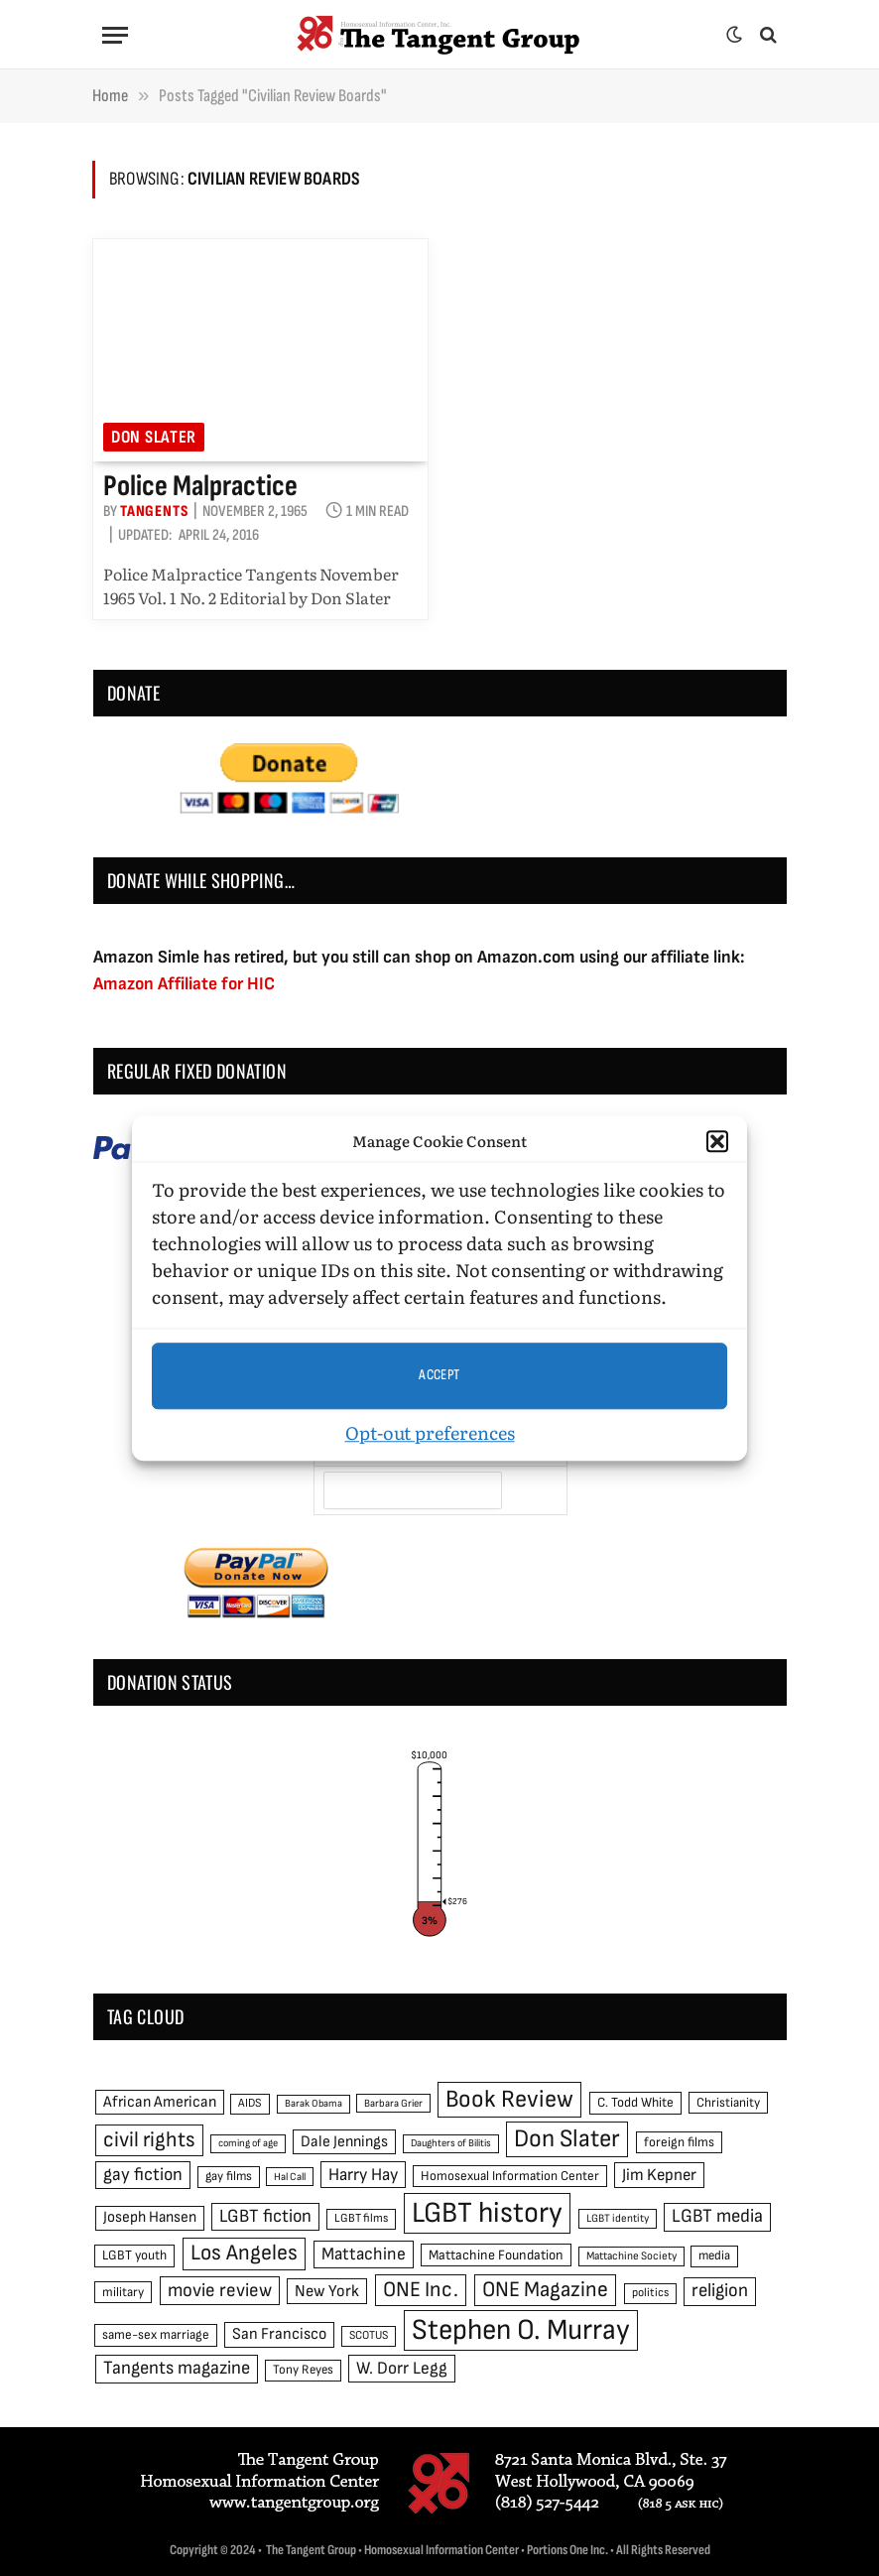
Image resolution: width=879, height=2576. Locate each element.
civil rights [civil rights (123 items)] (149, 2139)
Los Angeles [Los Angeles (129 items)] (244, 2253)
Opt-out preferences (430, 1432)
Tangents (154, 511)
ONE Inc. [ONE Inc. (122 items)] (420, 2289)
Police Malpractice (200, 486)
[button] (717, 1142)
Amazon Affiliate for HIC (184, 983)
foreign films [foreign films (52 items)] (679, 2142)
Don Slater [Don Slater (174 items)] (567, 2139)
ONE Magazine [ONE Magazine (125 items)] (545, 2289)
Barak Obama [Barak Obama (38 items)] (313, 2103)
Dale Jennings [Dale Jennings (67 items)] (344, 2141)
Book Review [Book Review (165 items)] (509, 2099)
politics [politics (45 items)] (650, 2292)
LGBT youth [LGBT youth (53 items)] (134, 2255)
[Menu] (115, 35)
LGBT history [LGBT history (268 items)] (487, 2213)
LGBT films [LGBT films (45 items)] (361, 2218)
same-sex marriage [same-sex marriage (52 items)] (155, 2335)
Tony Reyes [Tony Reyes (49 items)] (303, 2370)
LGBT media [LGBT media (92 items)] (717, 2216)
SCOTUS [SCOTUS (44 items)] (368, 2335)
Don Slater (153, 437)
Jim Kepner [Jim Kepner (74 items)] (659, 2175)
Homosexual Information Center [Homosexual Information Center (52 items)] (510, 2176)
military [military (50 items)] (123, 2292)
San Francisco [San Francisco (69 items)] (279, 2334)
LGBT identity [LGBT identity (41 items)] (617, 2218)
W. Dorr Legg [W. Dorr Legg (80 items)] (401, 2368)
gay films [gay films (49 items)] (228, 2176)
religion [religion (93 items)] (719, 2290)
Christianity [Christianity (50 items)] (728, 2103)
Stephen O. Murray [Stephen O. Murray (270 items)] (521, 2330)
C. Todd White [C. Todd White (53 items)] (635, 2103)
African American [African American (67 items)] (159, 2102)
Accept (439, 1374)
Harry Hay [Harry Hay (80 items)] (363, 2174)
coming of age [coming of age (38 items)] (248, 2142)
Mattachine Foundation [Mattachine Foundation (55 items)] (496, 2255)
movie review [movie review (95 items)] (220, 2290)
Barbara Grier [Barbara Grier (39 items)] (393, 2103)
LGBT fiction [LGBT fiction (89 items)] (265, 2216)
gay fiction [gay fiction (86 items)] (143, 2174)
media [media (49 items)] (714, 2255)
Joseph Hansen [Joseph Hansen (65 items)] (149, 2217)
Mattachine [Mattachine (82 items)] (363, 2254)
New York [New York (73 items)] (327, 2291)
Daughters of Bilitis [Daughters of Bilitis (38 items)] (451, 2142)
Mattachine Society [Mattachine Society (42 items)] (631, 2256)
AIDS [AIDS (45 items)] (250, 2103)
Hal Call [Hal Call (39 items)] (290, 2176)
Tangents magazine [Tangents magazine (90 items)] (176, 2368)
